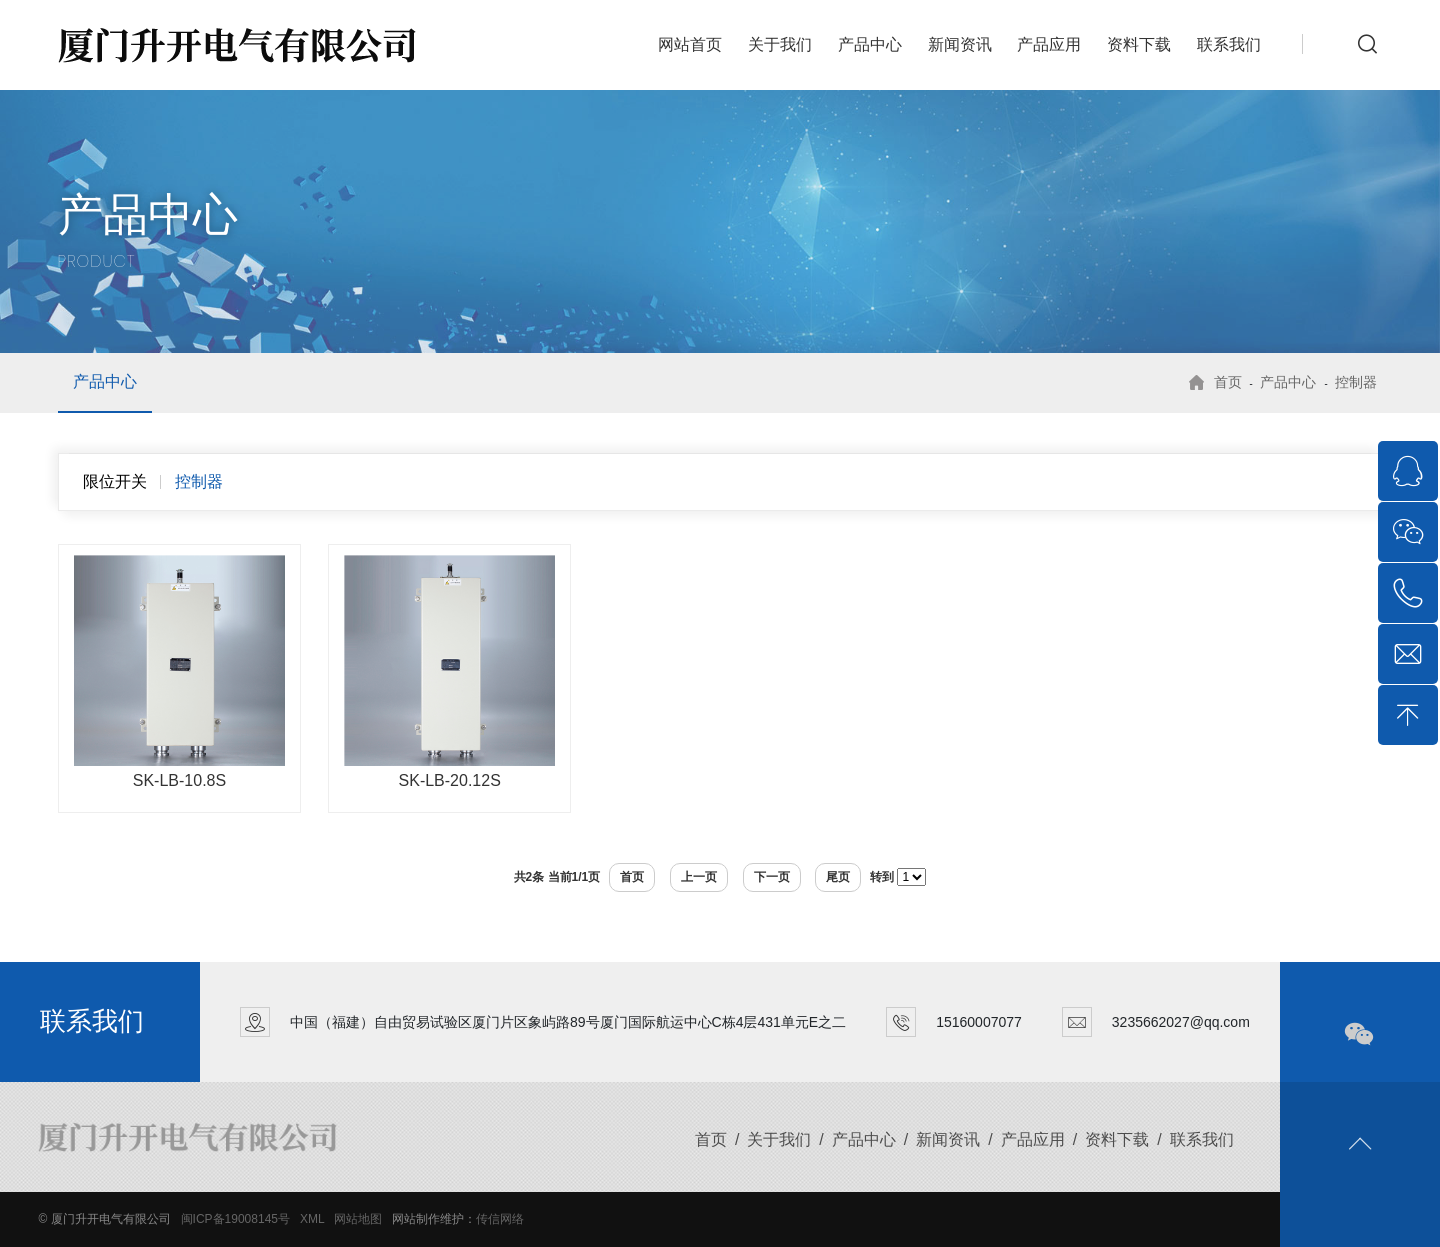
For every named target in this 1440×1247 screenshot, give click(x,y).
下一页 (772, 877)
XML (312, 1219)
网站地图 (358, 1219)
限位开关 (115, 481)
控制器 (1356, 382)
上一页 (699, 877)
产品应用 (1049, 44)
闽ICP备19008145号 (235, 1219)
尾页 (838, 877)
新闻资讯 (960, 44)
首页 (1228, 382)
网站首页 (690, 44)
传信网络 (500, 1219)
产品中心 (870, 44)
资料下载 (1139, 44)
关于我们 (780, 44)
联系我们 (1229, 44)
